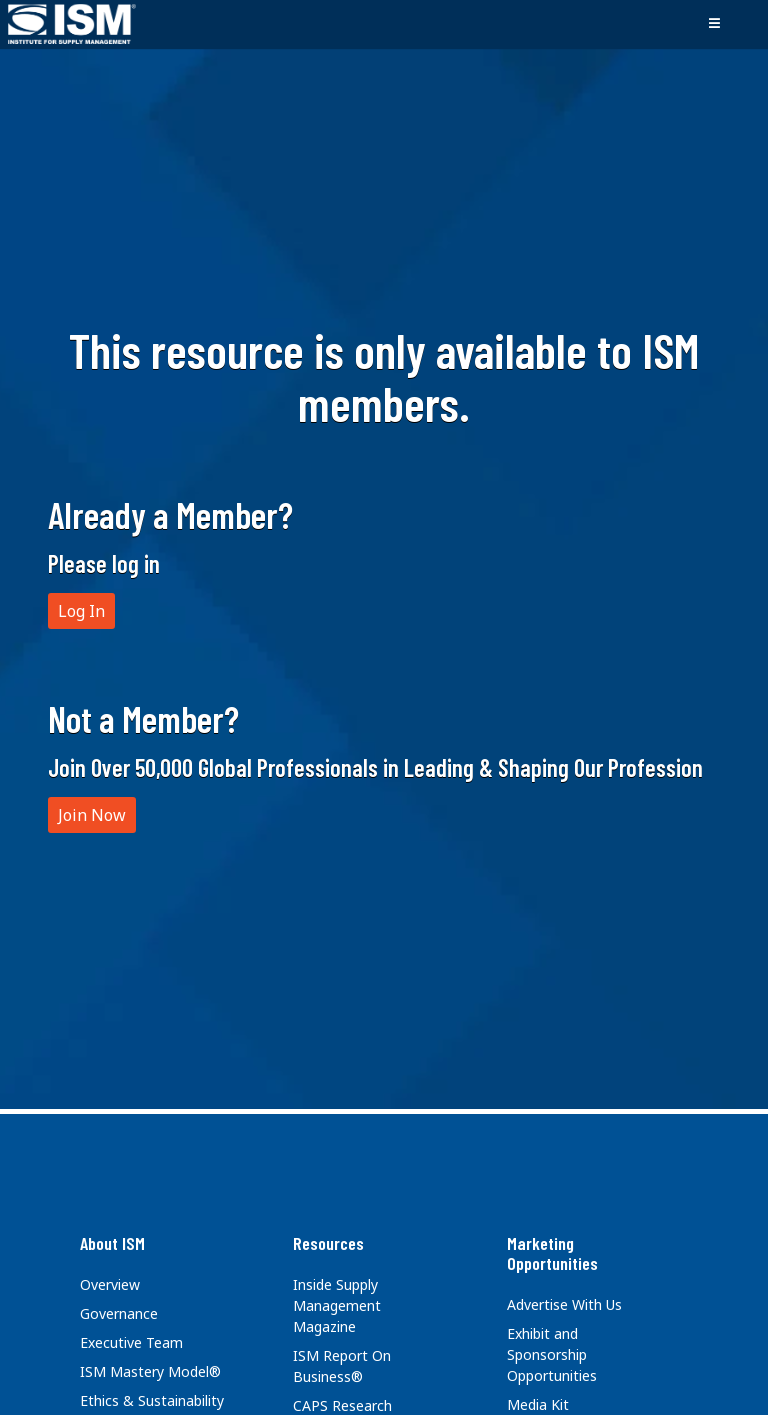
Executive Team (131, 1342)
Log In (81, 611)
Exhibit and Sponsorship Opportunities (552, 1354)
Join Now (92, 815)
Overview (110, 1284)
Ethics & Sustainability (152, 1400)
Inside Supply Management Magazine (337, 1305)
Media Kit (538, 1404)
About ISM (112, 1243)
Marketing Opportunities (552, 1253)
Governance (119, 1313)
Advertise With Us (564, 1304)
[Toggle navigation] (714, 24)
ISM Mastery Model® (150, 1371)
